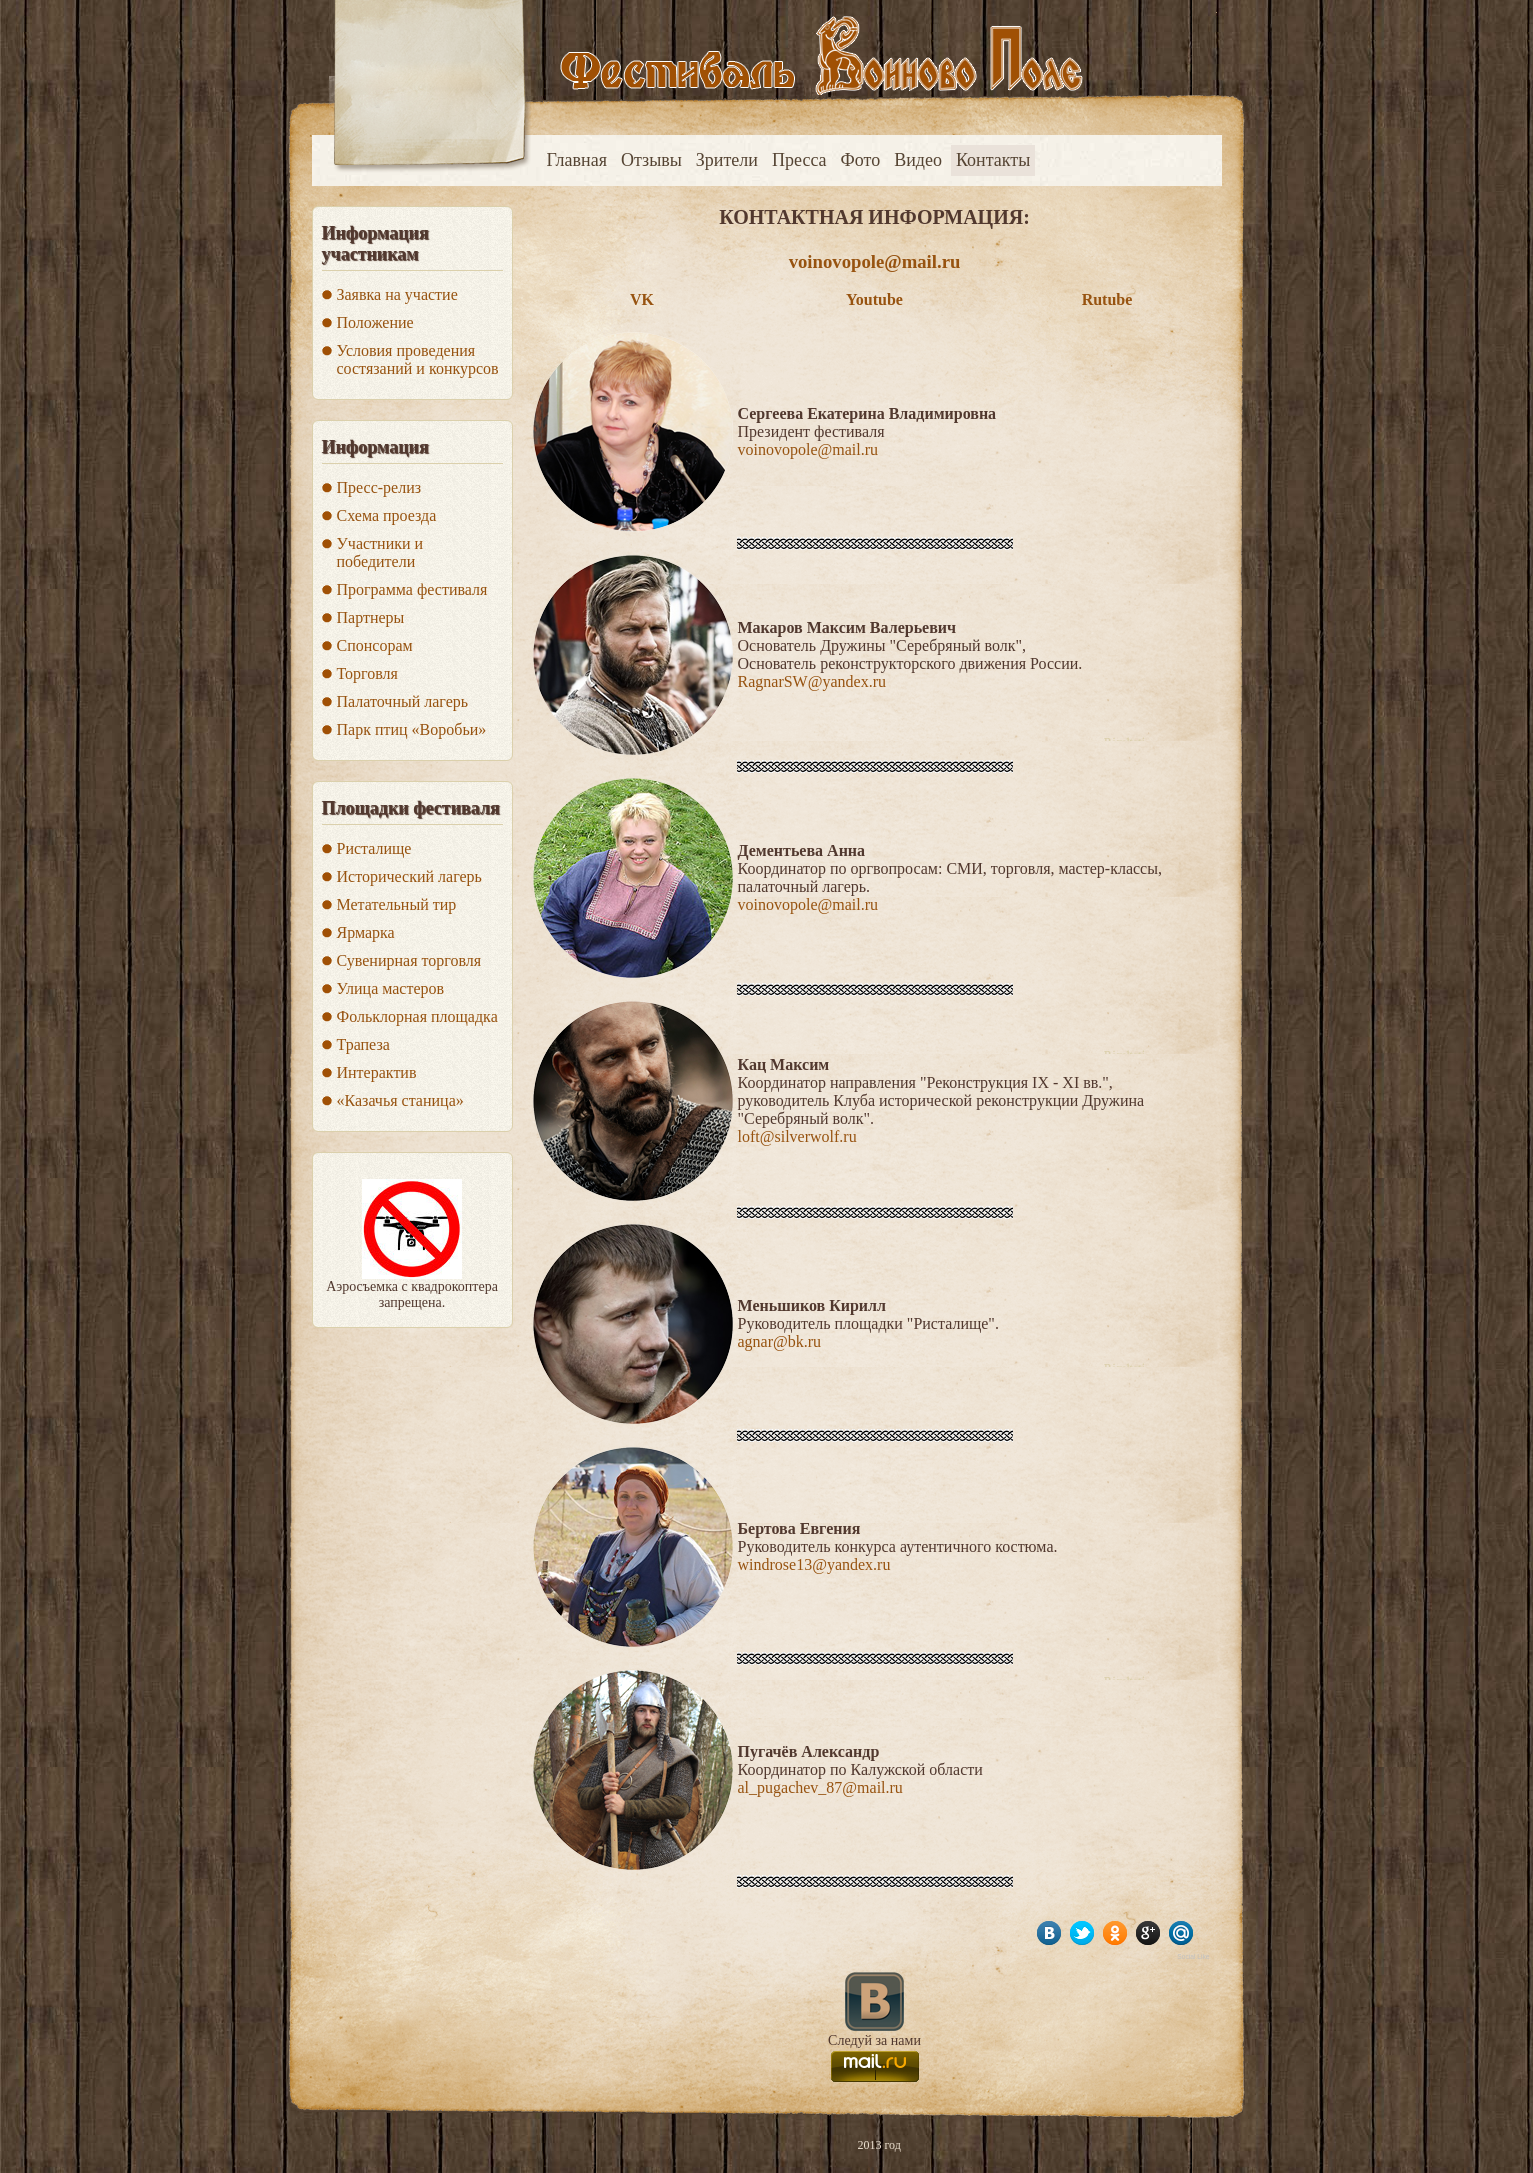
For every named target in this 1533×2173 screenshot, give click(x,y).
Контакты (993, 160)
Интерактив (377, 1072)
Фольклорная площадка (417, 1016)
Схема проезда (387, 515)
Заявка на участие (397, 294)
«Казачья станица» (400, 1100)
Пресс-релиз (379, 487)
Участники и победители (380, 552)
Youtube (874, 299)
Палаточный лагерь (403, 701)
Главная (577, 160)
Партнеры (371, 617)
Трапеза (363, 1044)
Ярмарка (366, 932)
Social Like (1193, 1956)
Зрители (727, 160)
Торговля (367, 673)
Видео (918, 160)
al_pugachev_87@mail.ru (820, 1787)
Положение (375, 322)
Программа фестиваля (412, 589)
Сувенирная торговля (409, 960)
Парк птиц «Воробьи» (412, 729)
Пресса (799, 160)
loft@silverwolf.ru (797, 1136)
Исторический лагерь (409, 876)
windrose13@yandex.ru (814, 1564)
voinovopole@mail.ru (875, 261)
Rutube (1107, 299)
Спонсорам (375, 645)
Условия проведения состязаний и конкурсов (418, 359)
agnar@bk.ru (780, 1341)
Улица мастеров (391, 988)
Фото (861, 160)
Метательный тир (397, 904)
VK (642, 299)
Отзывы (651, 160)
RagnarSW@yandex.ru (812, 681)
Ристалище (374, 848)
